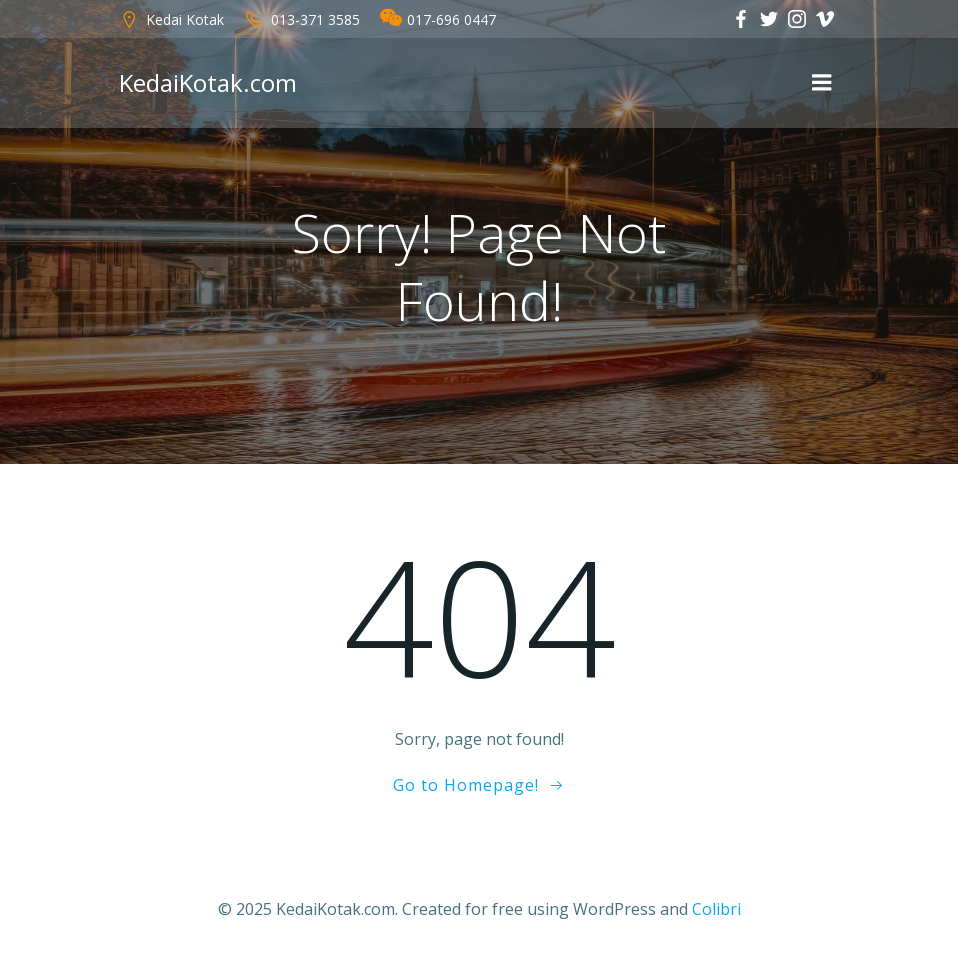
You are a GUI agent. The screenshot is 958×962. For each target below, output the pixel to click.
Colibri (716, 909)
